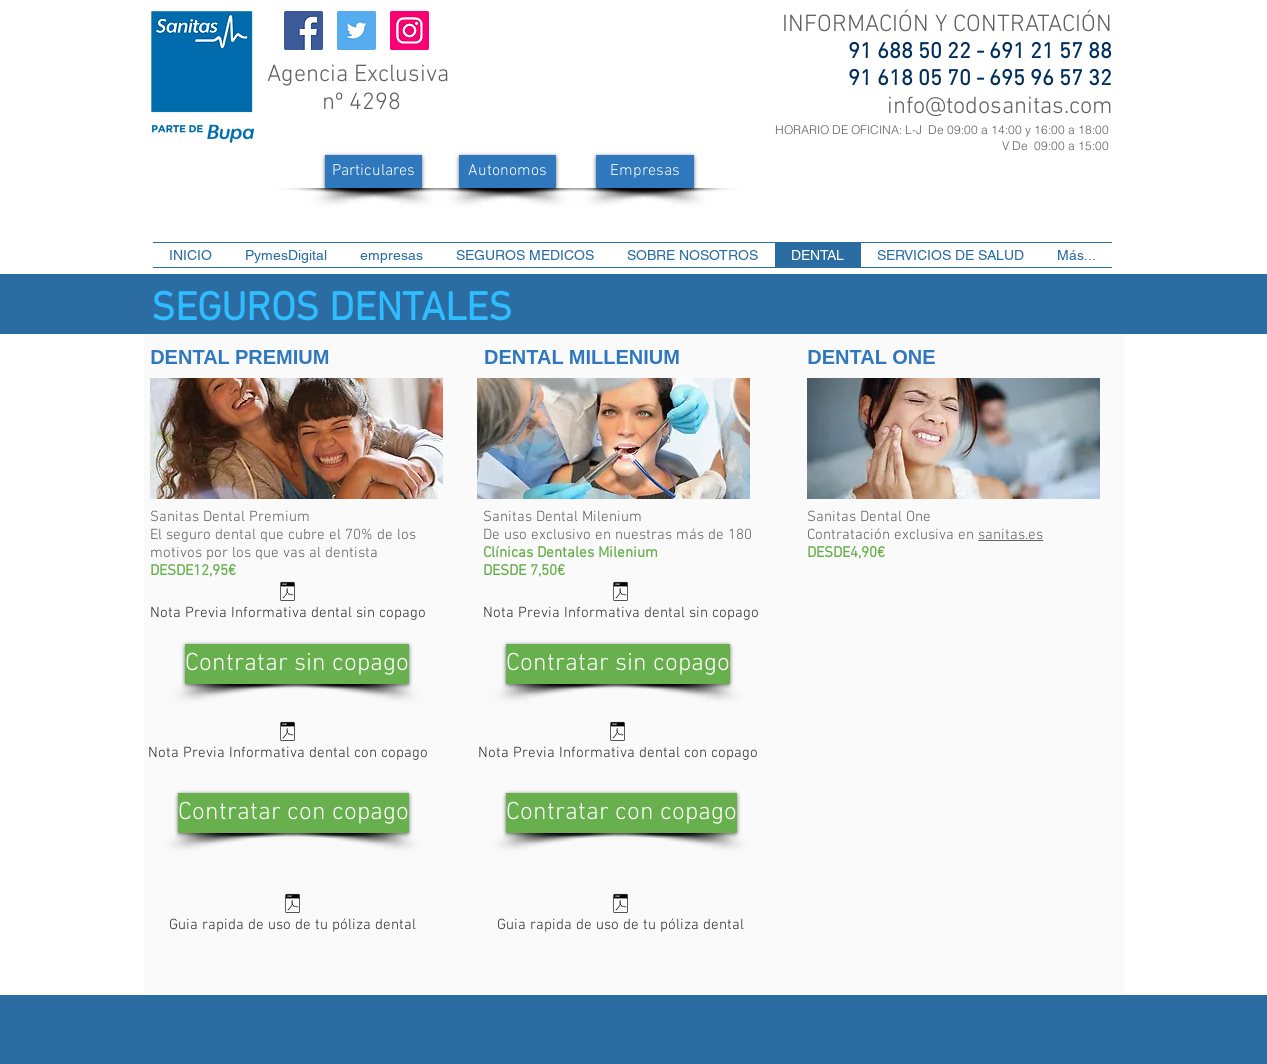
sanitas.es (1010, 535)
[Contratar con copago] (293, 813)
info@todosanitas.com (999, 107)
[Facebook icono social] (303, 30)
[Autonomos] (507, 171)
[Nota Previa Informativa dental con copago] (287, 744)
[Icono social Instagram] (409, 30)
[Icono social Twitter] (356, 30)
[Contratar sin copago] (297, 664)
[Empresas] (645, 171)
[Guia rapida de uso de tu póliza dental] (292, 916)
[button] (525, 255)
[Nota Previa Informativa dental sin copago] (287, 604)
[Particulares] (373, 171)
